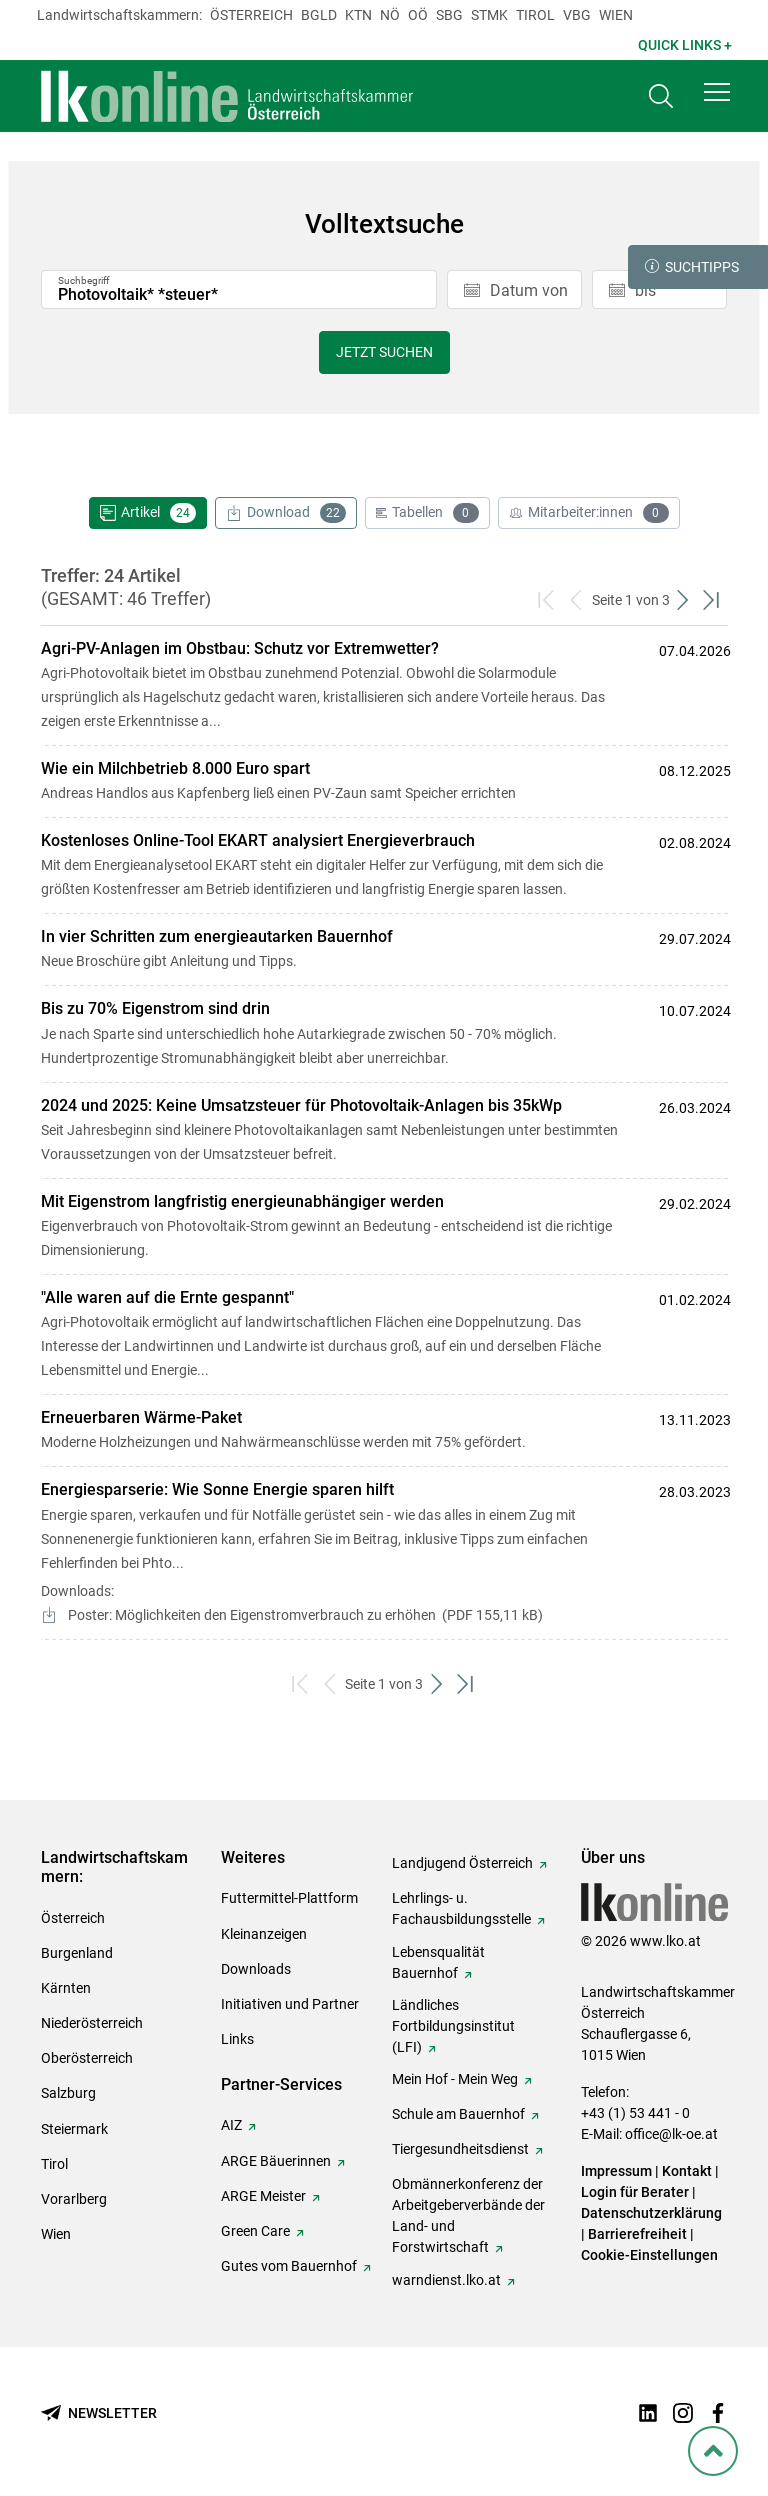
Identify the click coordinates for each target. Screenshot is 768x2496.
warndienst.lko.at (446, 2280)
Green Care (255, 2231)
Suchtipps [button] (692, 267)
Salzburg (68, 2093)
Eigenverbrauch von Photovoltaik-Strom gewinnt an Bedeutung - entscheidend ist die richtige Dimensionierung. (338, 1225)
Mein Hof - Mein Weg (455, 2079)
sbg (449, 15)
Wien (616, 15)
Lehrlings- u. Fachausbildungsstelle (461, 1908)
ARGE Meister (263, 2196)
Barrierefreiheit (637, 2234)
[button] (717, 92)
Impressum (616, 2171)
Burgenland (77, 1953)
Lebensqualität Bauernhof (438, 1962)
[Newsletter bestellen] (99, 2413)
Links (237, 2039)
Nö (390, 15)
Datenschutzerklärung (651, 2213)
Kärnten (66, 1988)
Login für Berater (635, 2192)
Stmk (489, 15)
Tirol (535, 15)
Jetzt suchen (384, 352)
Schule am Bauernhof (458, 2114)
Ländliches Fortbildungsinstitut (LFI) (453, 2026)
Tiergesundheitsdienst (460, 2149)
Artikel (148, 513)
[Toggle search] (661, 96)
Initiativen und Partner (290, 2004)
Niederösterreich (92, 2023)
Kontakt (687, 2171)
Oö (418, 15)
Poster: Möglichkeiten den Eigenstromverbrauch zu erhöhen (304, 1615)
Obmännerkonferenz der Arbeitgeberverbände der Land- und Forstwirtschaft (468, 2215)
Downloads (256, 1969)
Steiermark (74, 2129)
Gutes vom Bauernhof (289, 2266)
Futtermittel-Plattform (289, 1898)
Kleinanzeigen (264, 1934)
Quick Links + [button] (685, 45)
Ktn (358, 15)
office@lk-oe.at (671, 2134)
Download (286, 513)
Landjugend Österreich (462, 1863)
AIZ (231, 2125)
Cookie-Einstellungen (649, 2255)
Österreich (251, 15)
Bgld (319, 15)
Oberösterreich (87, 2058)
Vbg (577, 15)
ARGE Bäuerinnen (276, 2161)
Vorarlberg (74, 2199)
